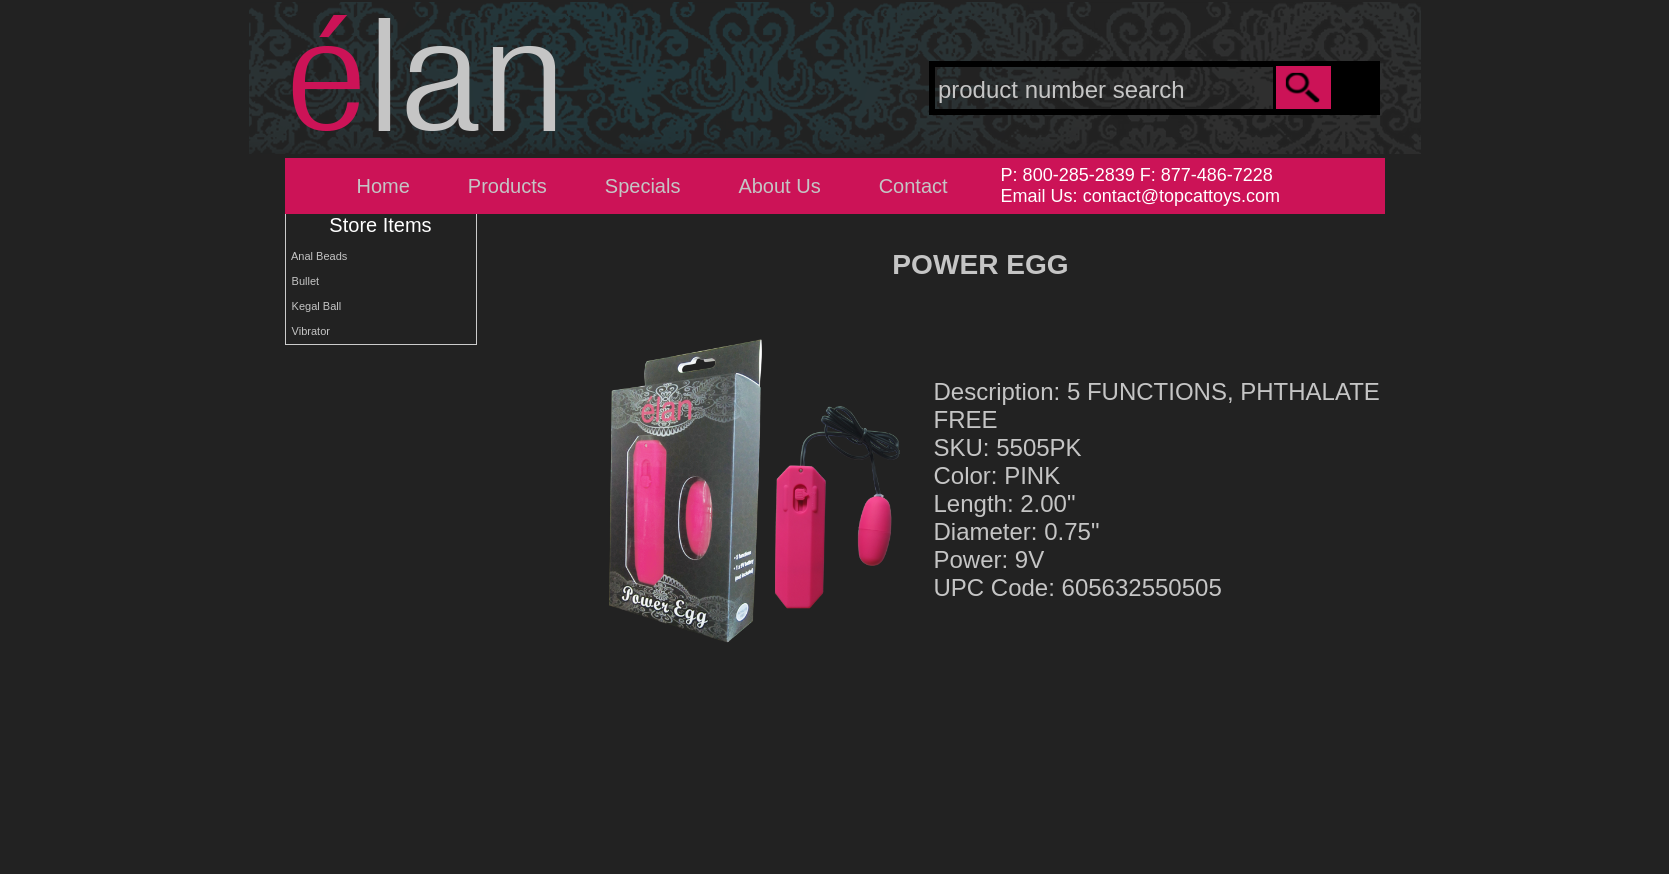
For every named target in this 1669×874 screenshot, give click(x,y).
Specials (643, 186)
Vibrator (308, 331)
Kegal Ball (314, 306)
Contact (913, 186)
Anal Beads (317, 256)
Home (383, 186)
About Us (779, 186)
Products (507, 186)
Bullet (303, 281)
